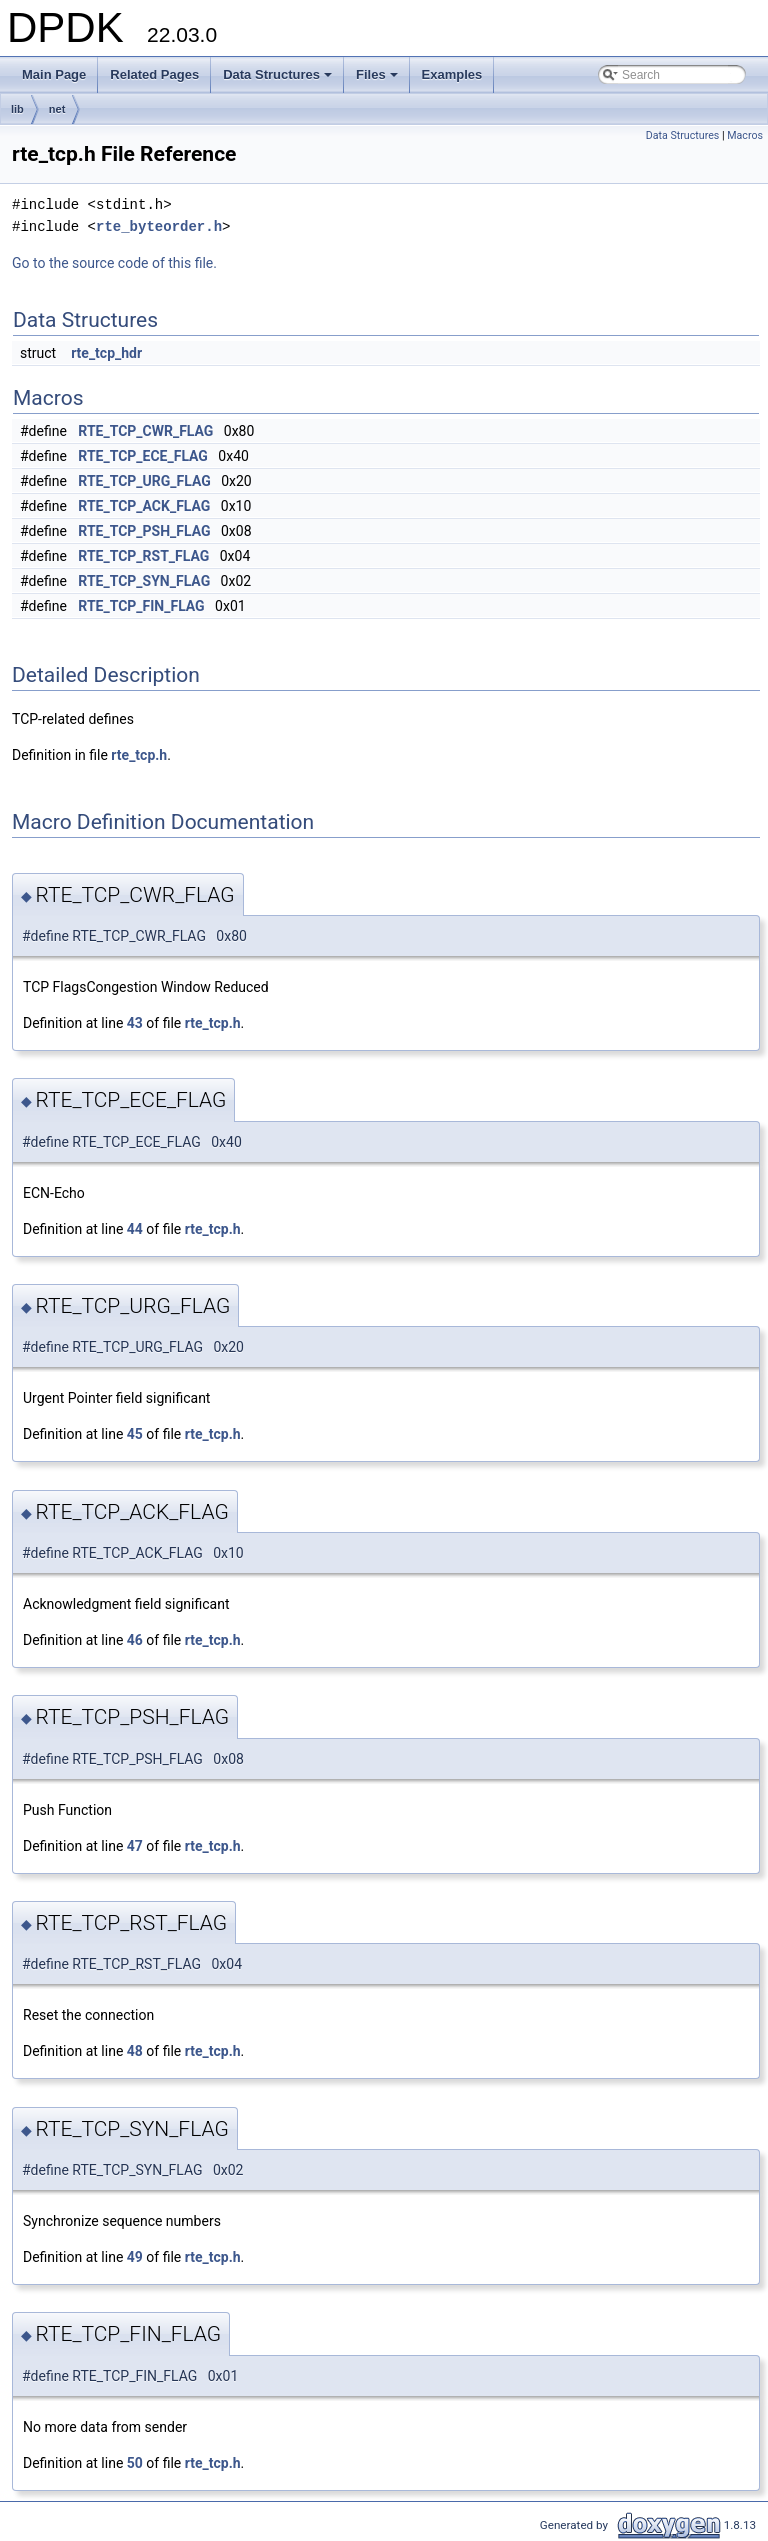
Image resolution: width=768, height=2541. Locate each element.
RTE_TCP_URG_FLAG (144, 481)
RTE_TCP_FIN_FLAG (141, 606)
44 (135, 1229)
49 (135, 2257)
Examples (452, 74)
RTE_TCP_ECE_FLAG (143, 456)
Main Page (54, 74)
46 (135, 1640)
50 (135, 2463)
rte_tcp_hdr (106, 353)
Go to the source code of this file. (114, 263)
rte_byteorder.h (159, 226)
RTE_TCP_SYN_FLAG (144, 581)
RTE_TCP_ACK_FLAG (144, 506)
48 (135, 2051)
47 (135, 1846)
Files (378, 80)
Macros (745, 135)
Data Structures (279, 80)
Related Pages (154, 74)
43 (135, 1023)
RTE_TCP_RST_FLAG (143, 556)
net (57, 109)
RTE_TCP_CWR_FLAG (145, 431)
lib (17, 109)
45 (135, 1434)
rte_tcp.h (139, 755)
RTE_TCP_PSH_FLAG (144, 531)
